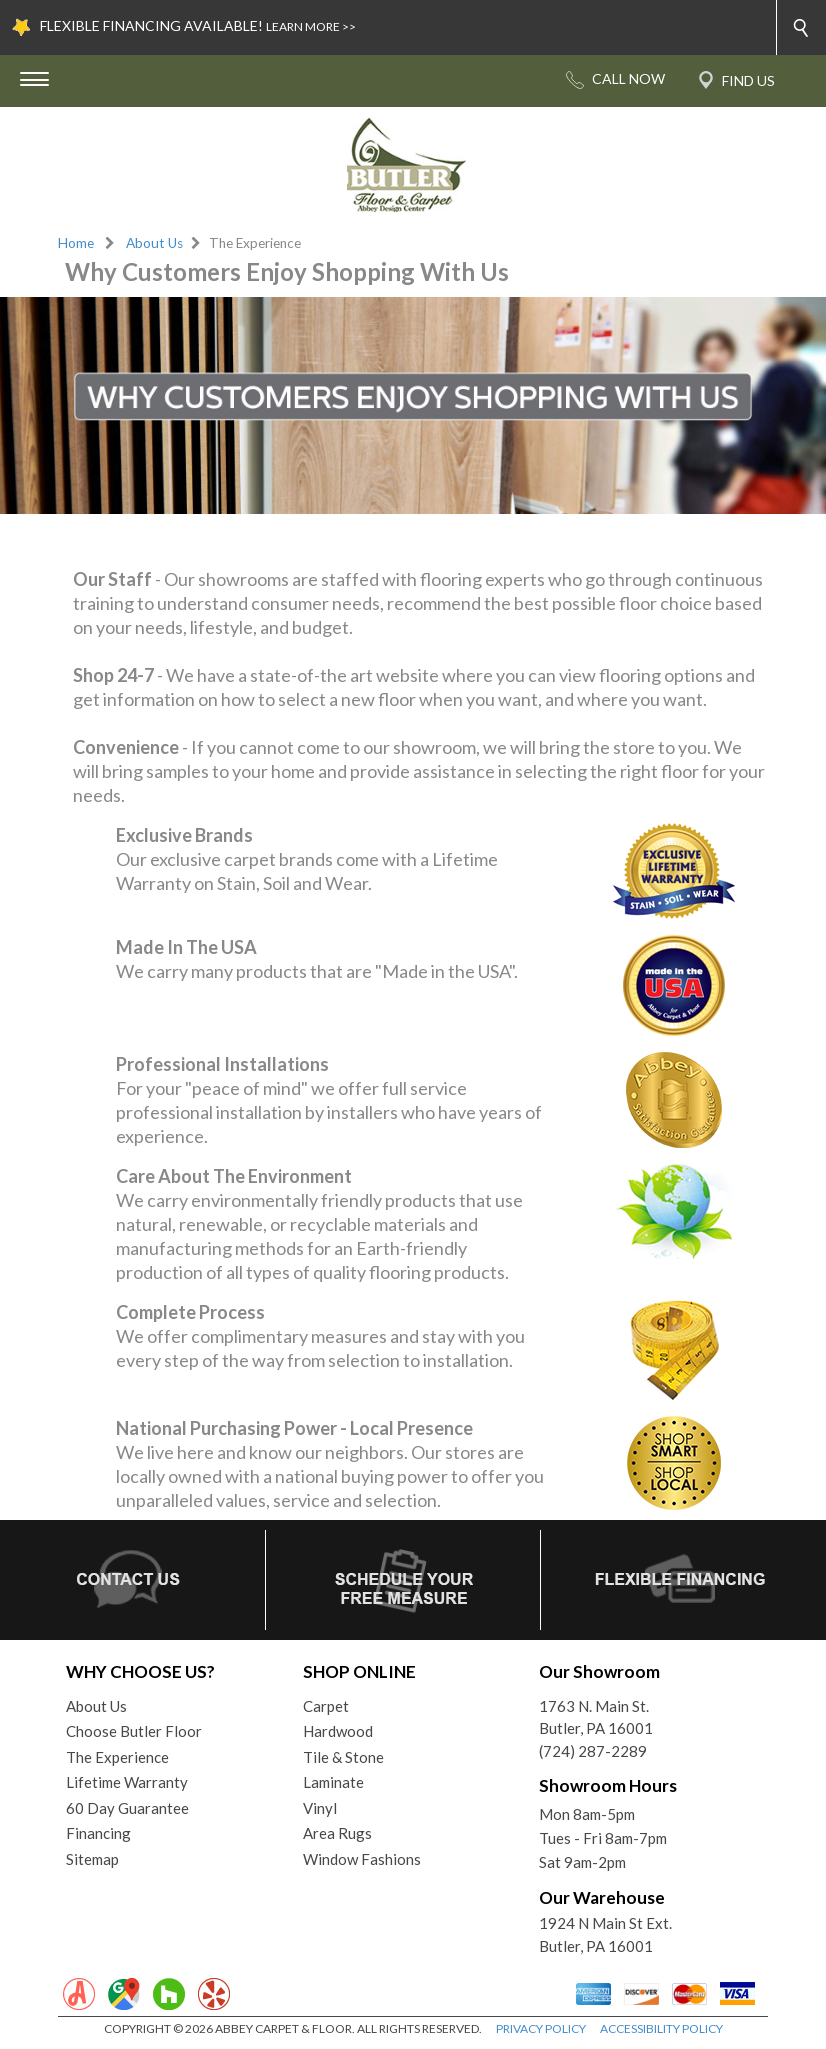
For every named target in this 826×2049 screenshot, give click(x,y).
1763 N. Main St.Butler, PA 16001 (596, 1717)
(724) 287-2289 (593, 1751)
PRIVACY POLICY (541, 2028)
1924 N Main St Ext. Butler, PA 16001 (605, 1934)
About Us (154, 243)
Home (76, 243)
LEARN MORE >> (311, 26)
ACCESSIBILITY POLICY (661, 2028)
